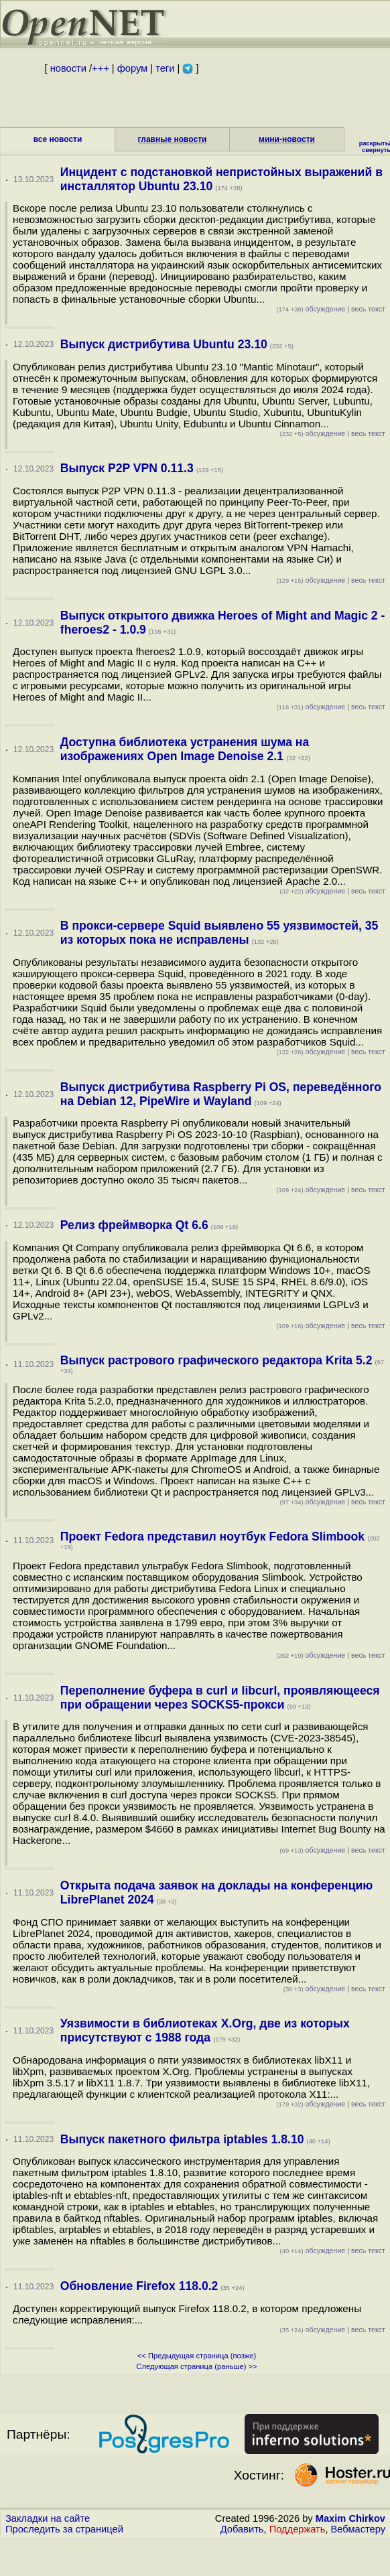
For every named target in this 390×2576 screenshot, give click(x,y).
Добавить (242, 2529)
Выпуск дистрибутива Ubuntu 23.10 (163, 344)
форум (132, 68)
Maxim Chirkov (350, 2518)
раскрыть (374, 143)
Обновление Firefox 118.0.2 (139, 2286)
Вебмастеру (358, 2529)
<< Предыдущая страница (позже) (196, 2356)
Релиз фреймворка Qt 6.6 (134, 1225)
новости (68, 68)
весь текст (368, 309)
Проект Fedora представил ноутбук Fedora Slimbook (212, 1536)
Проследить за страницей (64, 2529)
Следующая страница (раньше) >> (196, 2366)
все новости (58, 139)
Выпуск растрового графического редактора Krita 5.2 (216, 1360)
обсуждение (310, 309)
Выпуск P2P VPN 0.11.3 (127, 468)
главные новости (172, 139)
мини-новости (287, 139)
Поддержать (297, 2529)
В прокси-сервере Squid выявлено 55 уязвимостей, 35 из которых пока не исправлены (219, 932)
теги (164, 68)
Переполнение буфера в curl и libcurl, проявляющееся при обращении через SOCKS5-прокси (220, 1697)
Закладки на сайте (47, 2518)
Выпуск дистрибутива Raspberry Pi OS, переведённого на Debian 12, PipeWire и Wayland (220, 1094)
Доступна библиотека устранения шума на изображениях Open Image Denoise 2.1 (184, 749)
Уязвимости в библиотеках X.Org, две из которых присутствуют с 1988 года (205, 2030)
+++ (100, 68)
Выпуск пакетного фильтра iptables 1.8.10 (182, 2139)
